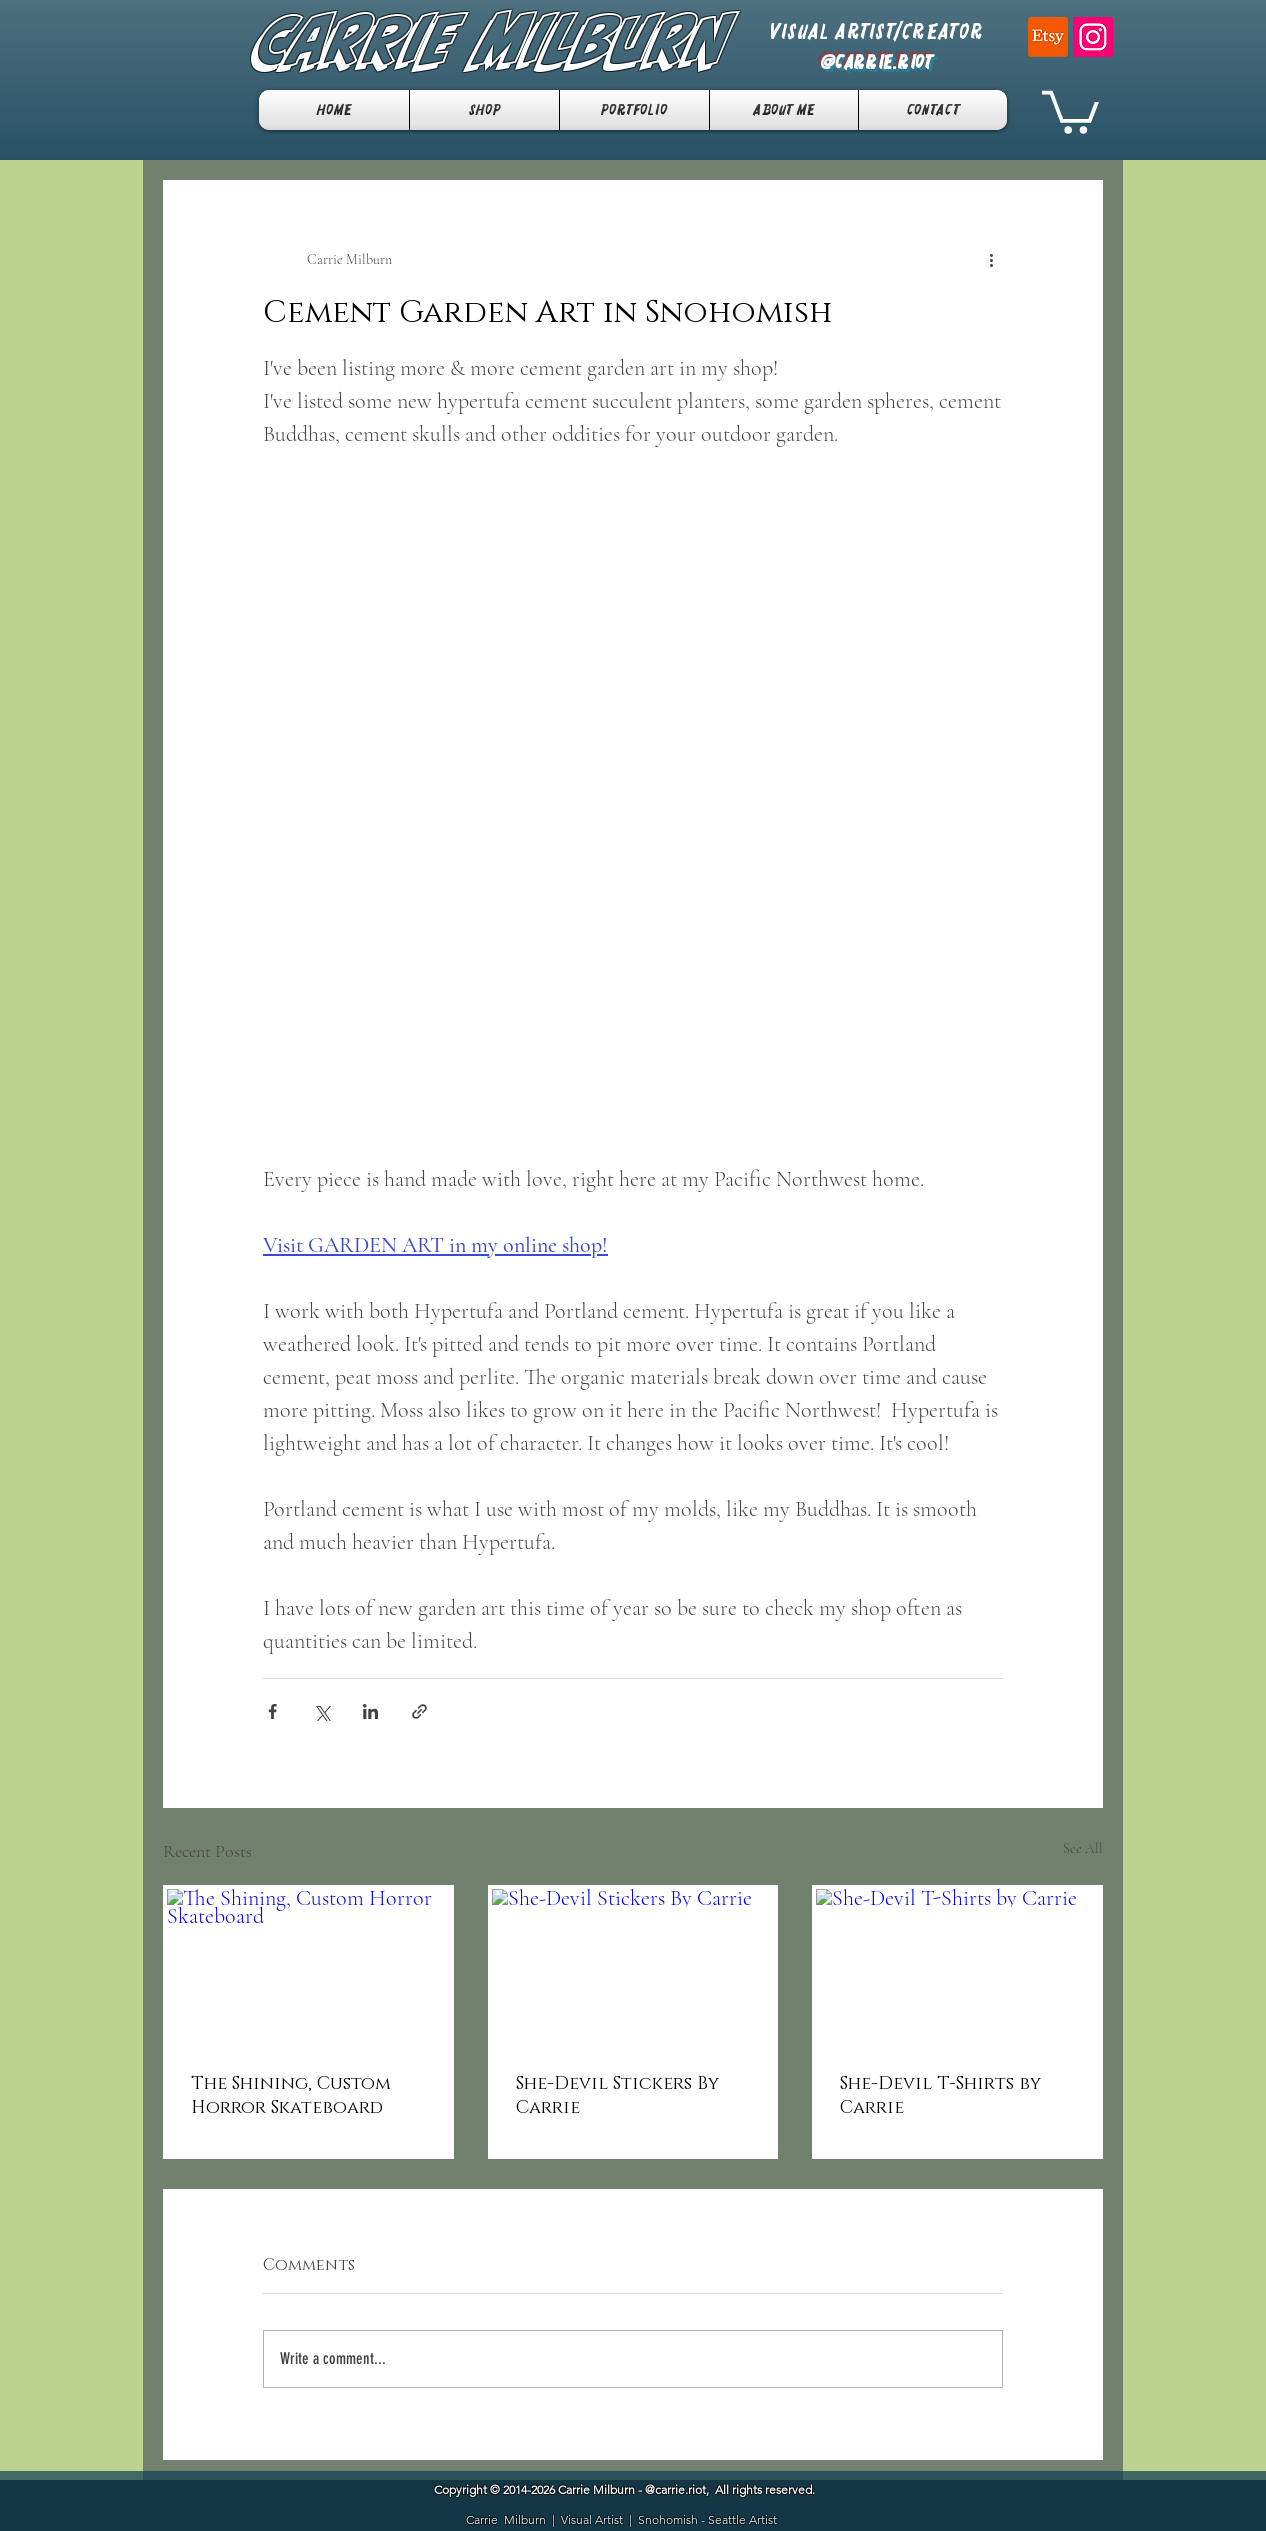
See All (1083, 1848)
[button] (1070, 110)
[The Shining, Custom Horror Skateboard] (308, 1968)
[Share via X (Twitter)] (321, 1711)
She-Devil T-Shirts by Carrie (940, 2096)
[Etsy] (1048, 37)
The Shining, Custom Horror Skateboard (291, 2096)
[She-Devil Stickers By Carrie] (633, 1968)
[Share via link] (419, 1711)
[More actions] (991, 260)
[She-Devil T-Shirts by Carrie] (957, 1968)
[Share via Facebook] (272, 1711)
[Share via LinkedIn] (370, 1711)
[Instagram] (1093, 37)
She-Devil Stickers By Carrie (617, 2096)
